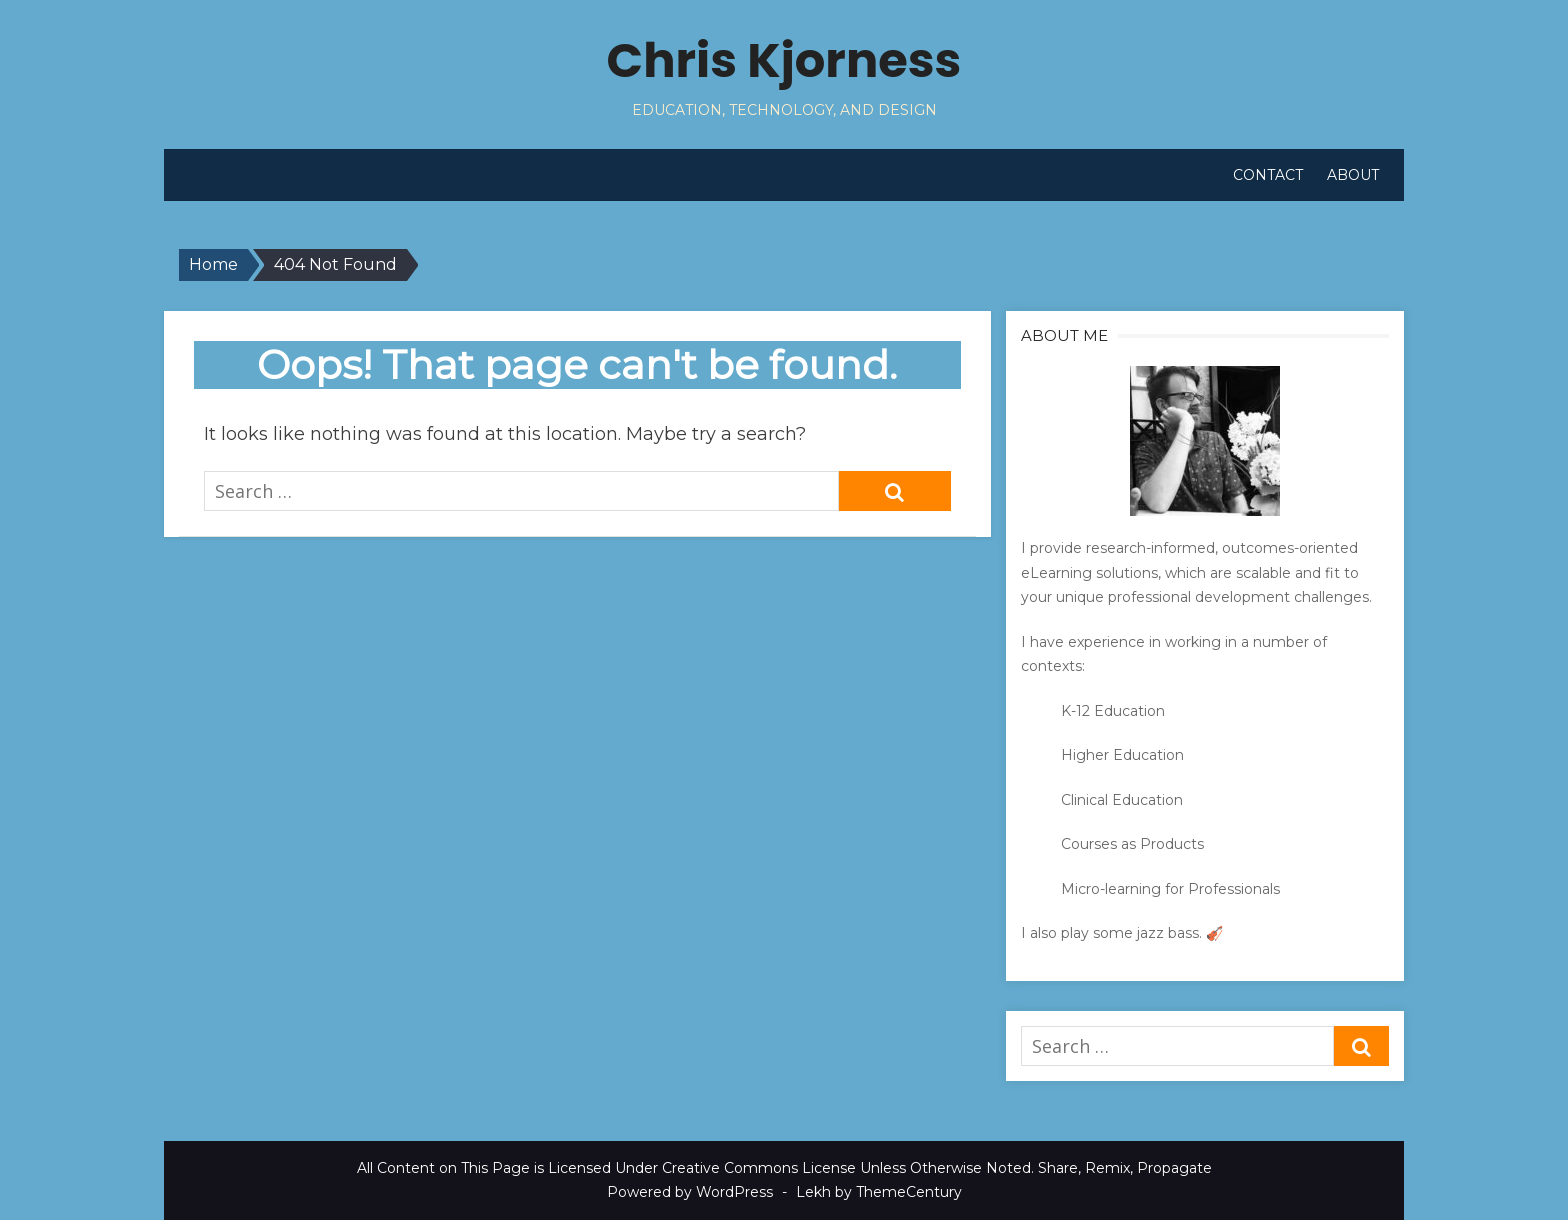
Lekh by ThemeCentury (879, 1192)
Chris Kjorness (784, 60)
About (1353, 175)
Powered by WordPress (690, 1192)
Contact (1268, 175)
